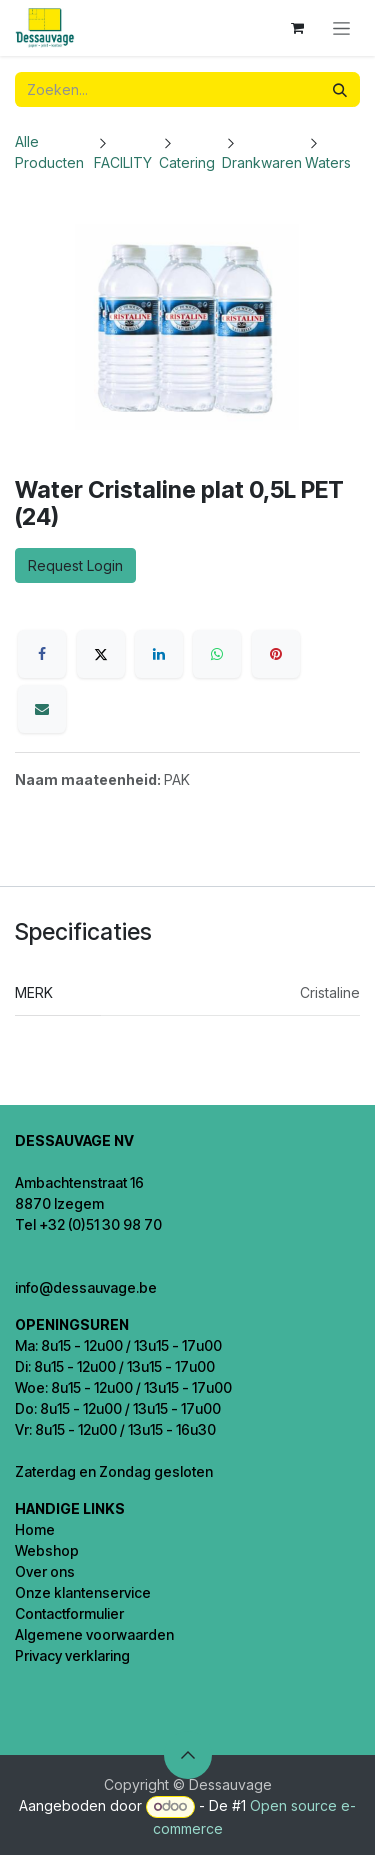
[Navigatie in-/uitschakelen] (341, 28)
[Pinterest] (276, 654)
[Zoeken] (340, 89)
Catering (187, 162)
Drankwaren (262, 162)
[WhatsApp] (217, 654)
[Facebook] (42, 654)
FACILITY (123, 162)
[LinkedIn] (159, 654)
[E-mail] (42, 709)
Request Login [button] (75, 565)
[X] (101, 654)
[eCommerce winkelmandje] (297, 28)
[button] (188, 1755)
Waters (328, 162)
